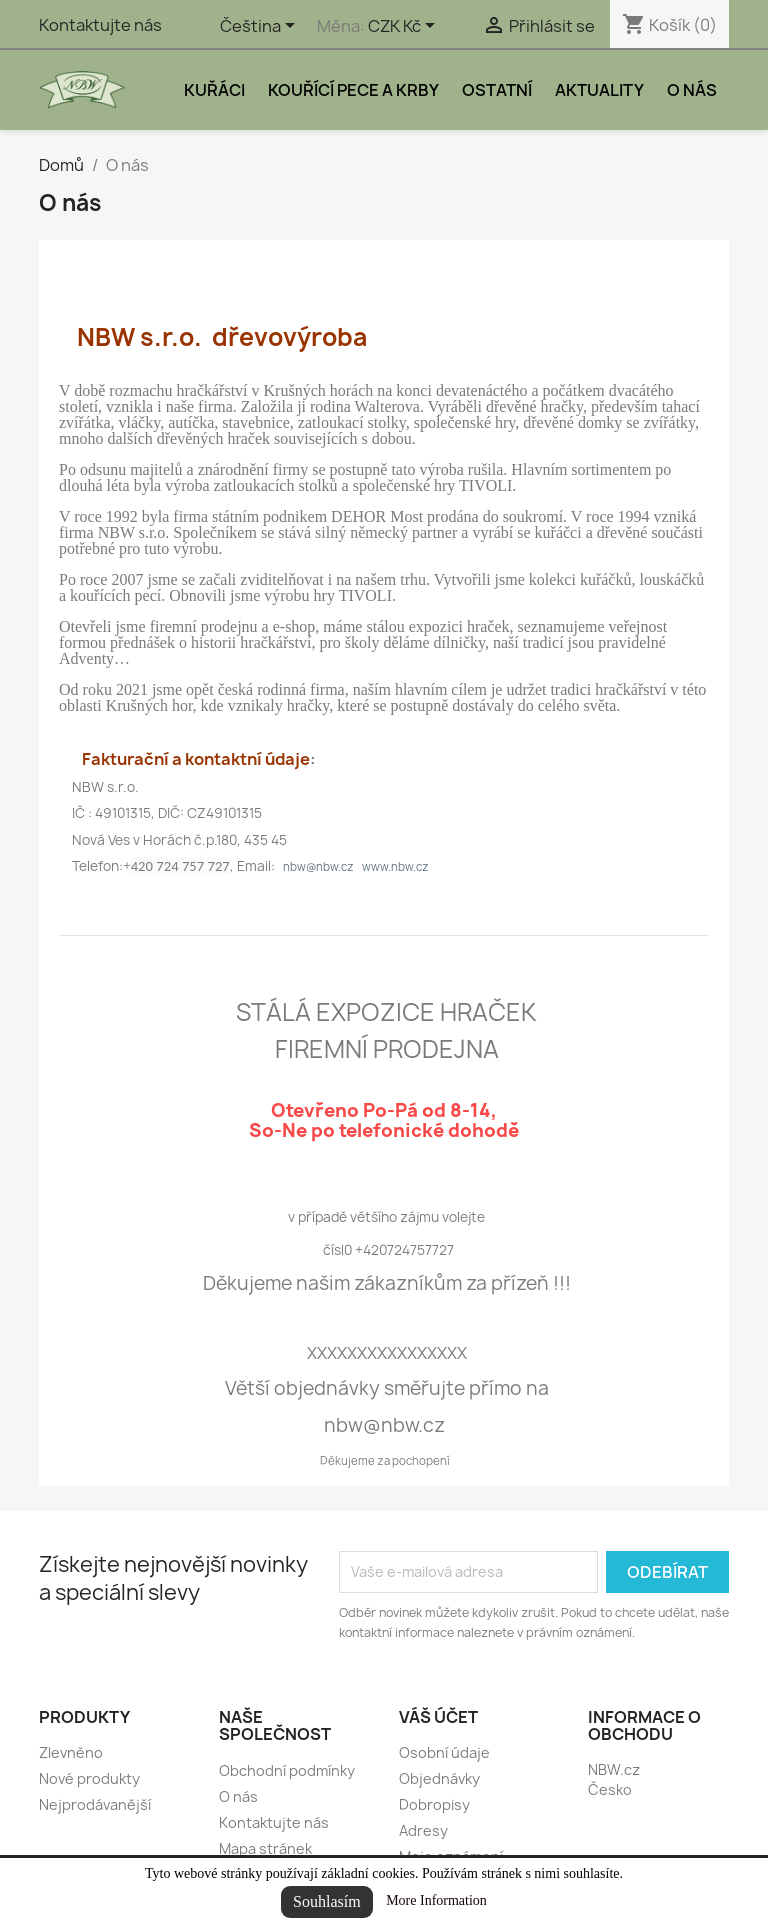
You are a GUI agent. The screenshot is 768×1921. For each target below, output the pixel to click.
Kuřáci (214, 90)
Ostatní (497, 90)
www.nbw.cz (395, 866)
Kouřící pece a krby (353, 90)
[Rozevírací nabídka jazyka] (261, 27)
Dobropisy (434, 1804)
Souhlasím (327, 1901)
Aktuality (599, 90)
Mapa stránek (265, 1848)
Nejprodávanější (95, 1804)
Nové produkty (89, 1778)
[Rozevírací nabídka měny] (405, 27)
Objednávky (439, 1778)
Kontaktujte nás (100, 25)
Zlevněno (71, 1752)
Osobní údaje (444, 1752)
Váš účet (438, 1717)
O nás (692, 90)
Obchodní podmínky (287, 1770)
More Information (436, 1900)
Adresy (423, 1830)
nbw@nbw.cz (318, 866)
